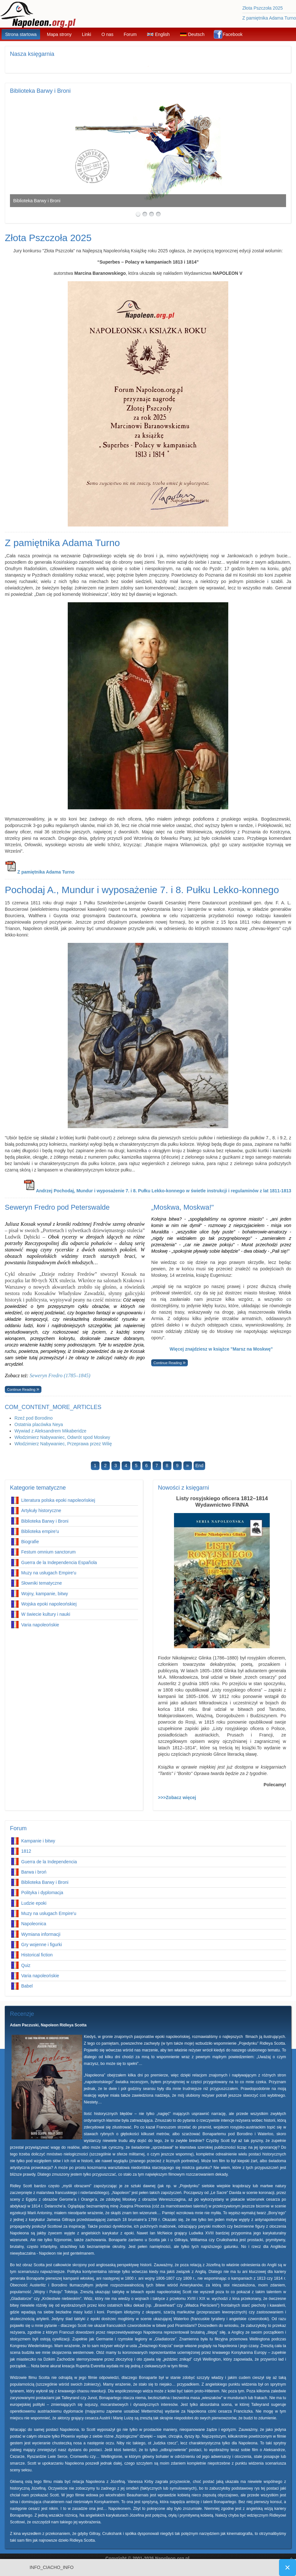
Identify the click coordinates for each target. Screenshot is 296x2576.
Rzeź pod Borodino (33, 1418)
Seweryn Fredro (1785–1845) (60, 1375)
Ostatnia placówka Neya (38, 1424)
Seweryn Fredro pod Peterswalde (57, 1207)
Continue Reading (21, 1389)
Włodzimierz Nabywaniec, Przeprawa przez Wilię (63, 1443)
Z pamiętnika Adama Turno (269, 18)
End (200, 1465)
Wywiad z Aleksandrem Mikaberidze (50, 1430)
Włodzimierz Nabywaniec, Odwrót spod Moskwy (62, 1437)
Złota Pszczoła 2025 (262, 8)
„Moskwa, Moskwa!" (182, 1207)
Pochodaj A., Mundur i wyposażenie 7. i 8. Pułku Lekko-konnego (142, 889)
